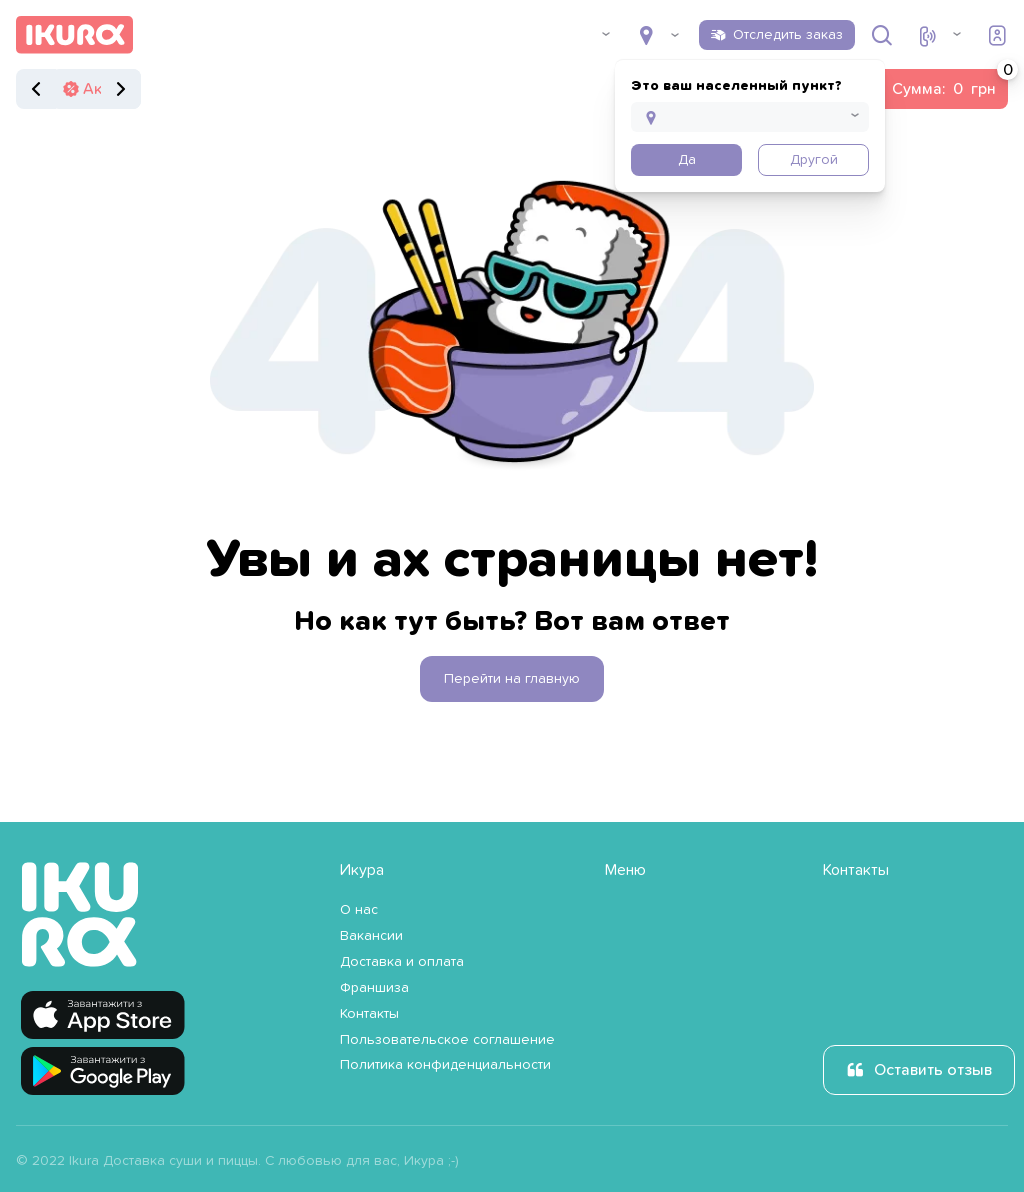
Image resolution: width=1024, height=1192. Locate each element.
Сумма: (950, 83)
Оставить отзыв (933, 1070)
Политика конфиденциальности (445, 1065)
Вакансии (371, 936)
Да (687, 160)
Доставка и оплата (402, 962)
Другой (814, 160)
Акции (106, 89)
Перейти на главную (512, 679)
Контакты (369, 1014)
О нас (359, 910)
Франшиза (374, 988)
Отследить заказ (788, 35)
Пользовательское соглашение (447, 1040)
